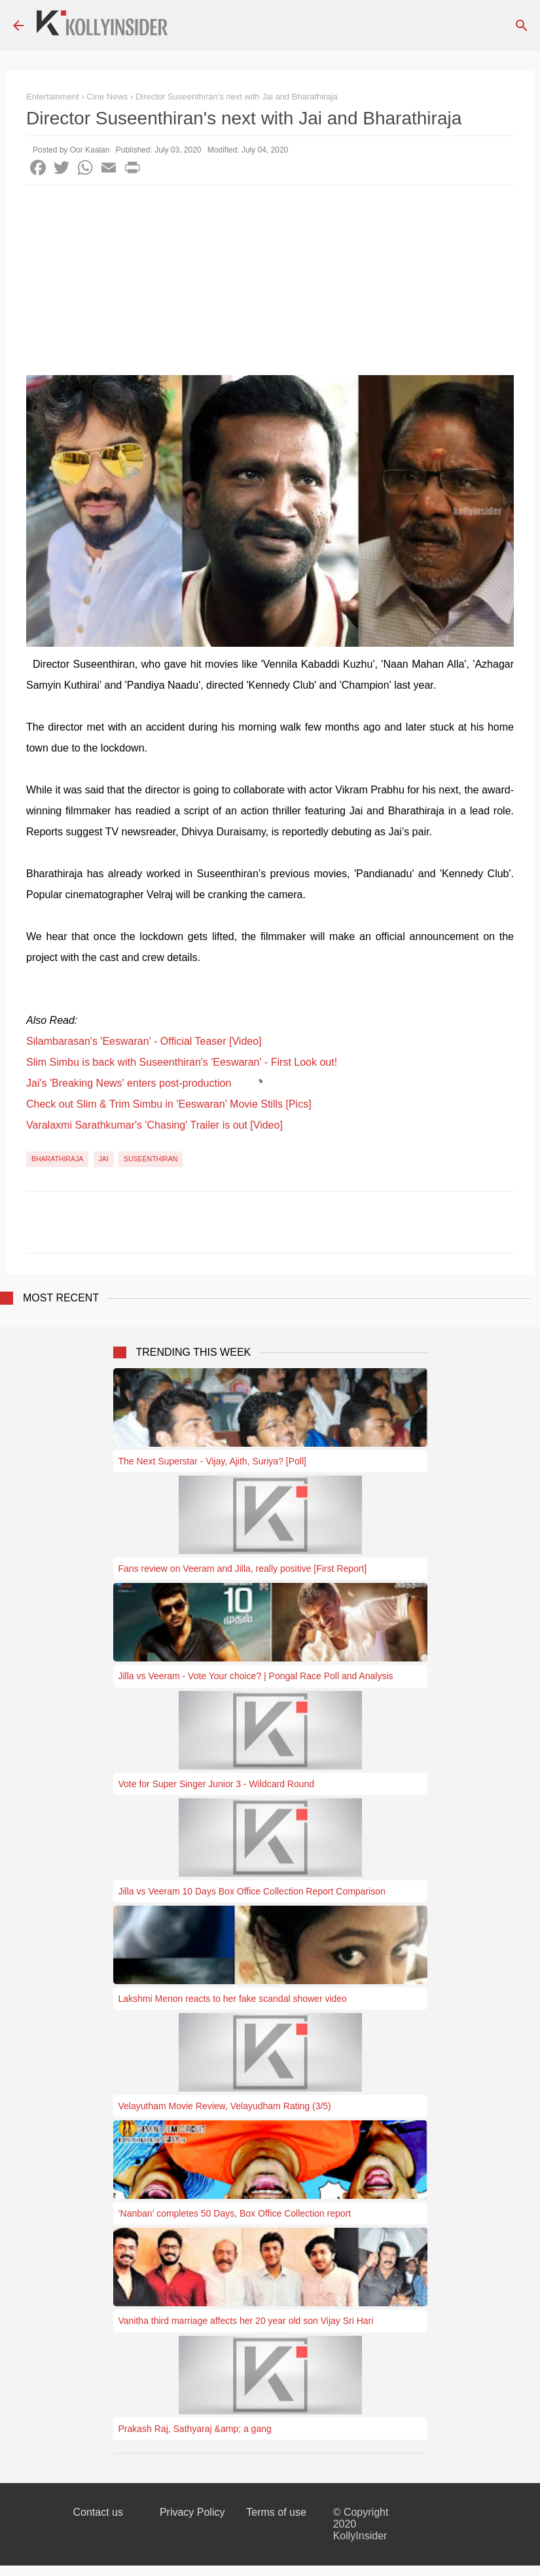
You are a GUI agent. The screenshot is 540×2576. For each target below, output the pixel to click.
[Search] (522, 25)
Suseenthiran (150, 1159)
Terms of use (276, 2512)
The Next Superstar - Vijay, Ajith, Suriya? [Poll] (212, 1461)
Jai (104, 1159)
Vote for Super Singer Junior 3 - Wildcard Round (216, 1784)
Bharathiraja (57, 1159)
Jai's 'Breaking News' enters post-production (128, 1083)
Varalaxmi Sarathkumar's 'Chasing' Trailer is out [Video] (154, 1125)
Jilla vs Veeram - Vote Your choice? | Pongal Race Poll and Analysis (255, 1676)
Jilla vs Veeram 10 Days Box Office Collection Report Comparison (252, 1891)
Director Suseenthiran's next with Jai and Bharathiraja (236, 96)
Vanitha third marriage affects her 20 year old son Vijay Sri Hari (246, 2320)
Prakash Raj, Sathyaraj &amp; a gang (195, 2428)
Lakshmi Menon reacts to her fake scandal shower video (232, 1998)
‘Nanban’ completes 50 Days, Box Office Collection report (234, 2213)
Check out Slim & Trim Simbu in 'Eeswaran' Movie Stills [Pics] (169, 1104)
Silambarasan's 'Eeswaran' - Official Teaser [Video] (144, 1041)
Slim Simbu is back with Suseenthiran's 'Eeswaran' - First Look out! (181, 1062)
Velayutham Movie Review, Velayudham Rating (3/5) (224, 2106)
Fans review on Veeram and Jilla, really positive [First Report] (242, 1568)
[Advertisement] (270, 283)
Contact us (98, 2512)
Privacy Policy (192, 2512)
